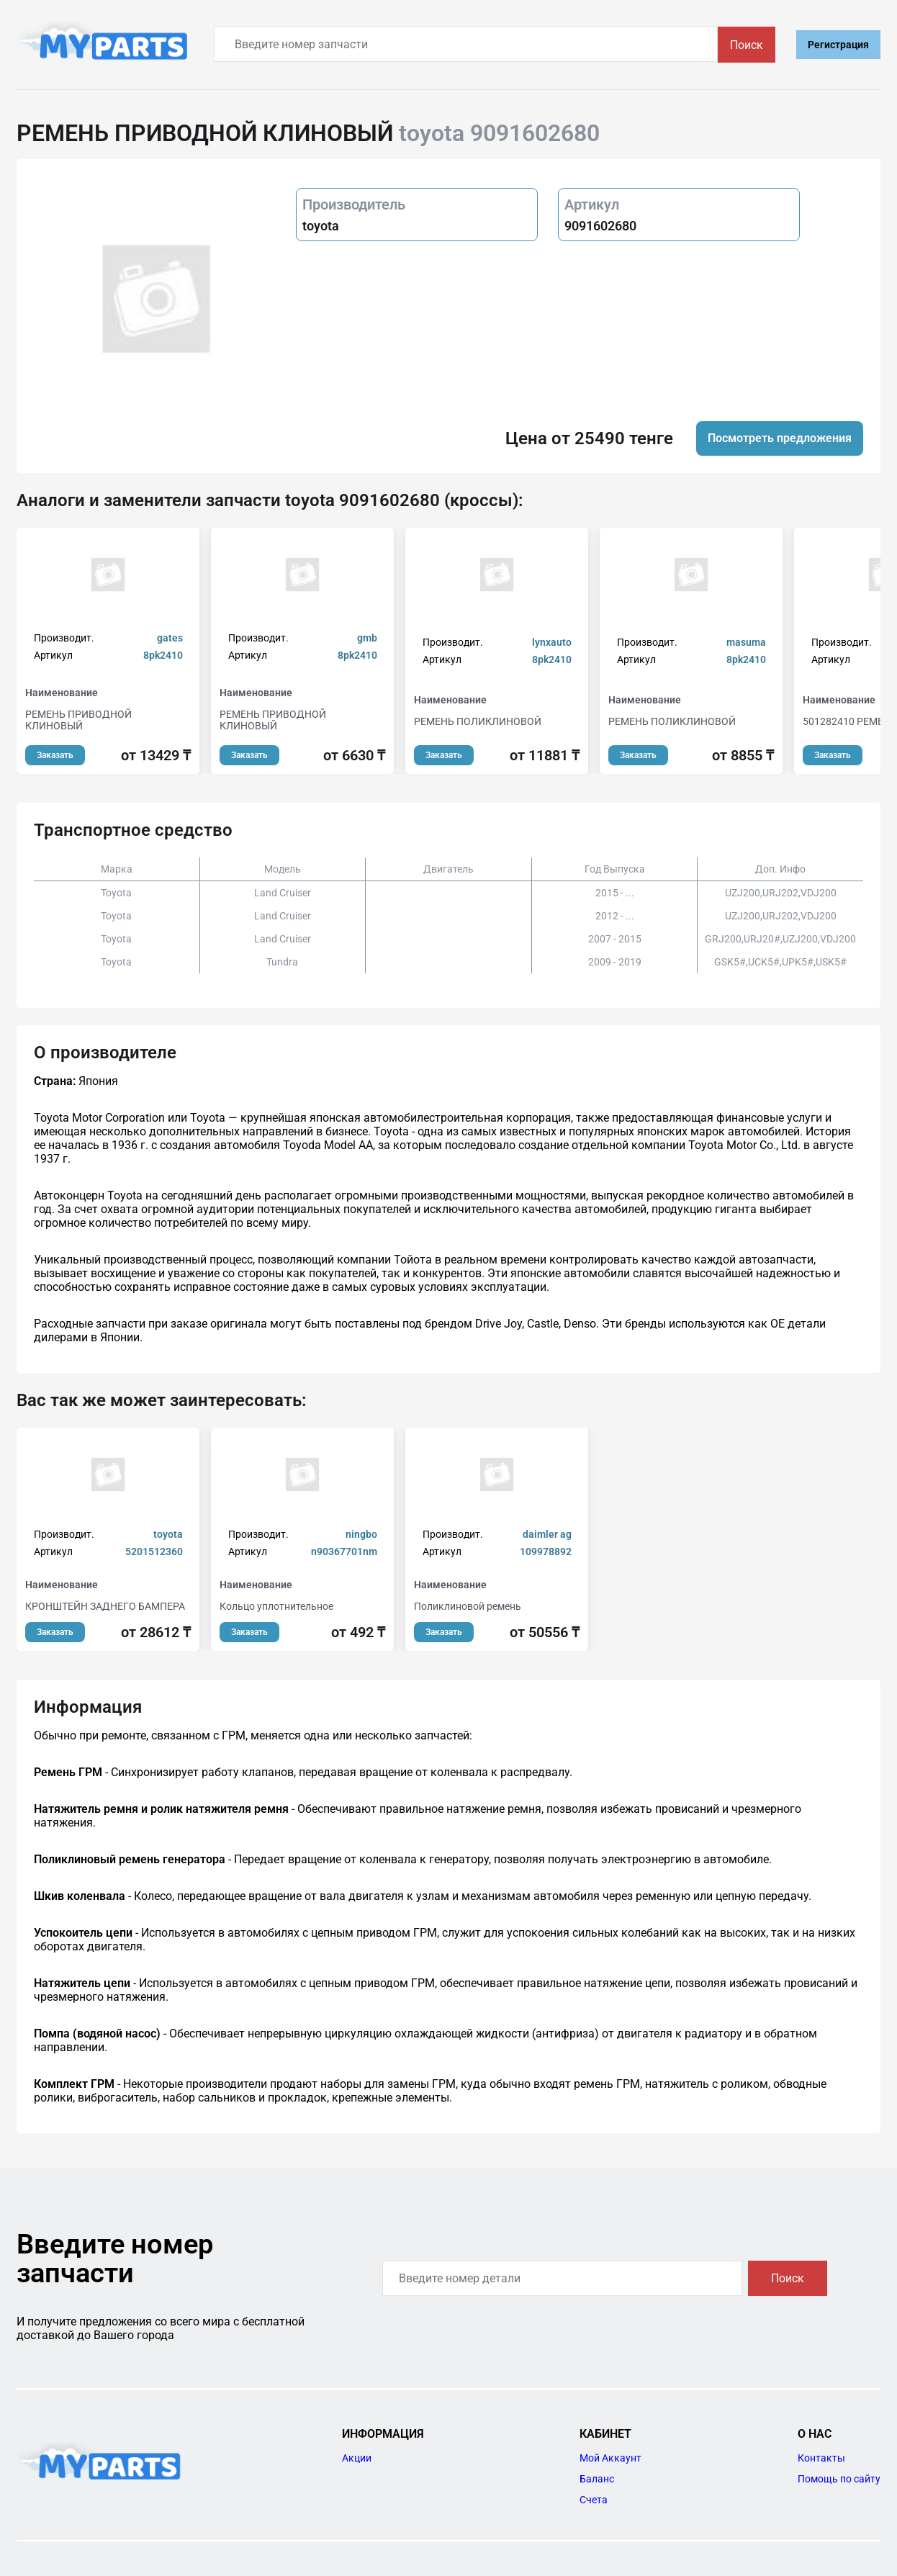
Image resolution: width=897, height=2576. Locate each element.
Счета (594, 2499)
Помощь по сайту (839, 2479)
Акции (356, 2458)
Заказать (55, 755)
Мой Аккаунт (610, 2458)
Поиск (746, 45)
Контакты (821, 2458)
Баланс (597, 2479)
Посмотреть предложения (780, 438)
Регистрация (838, 44)
